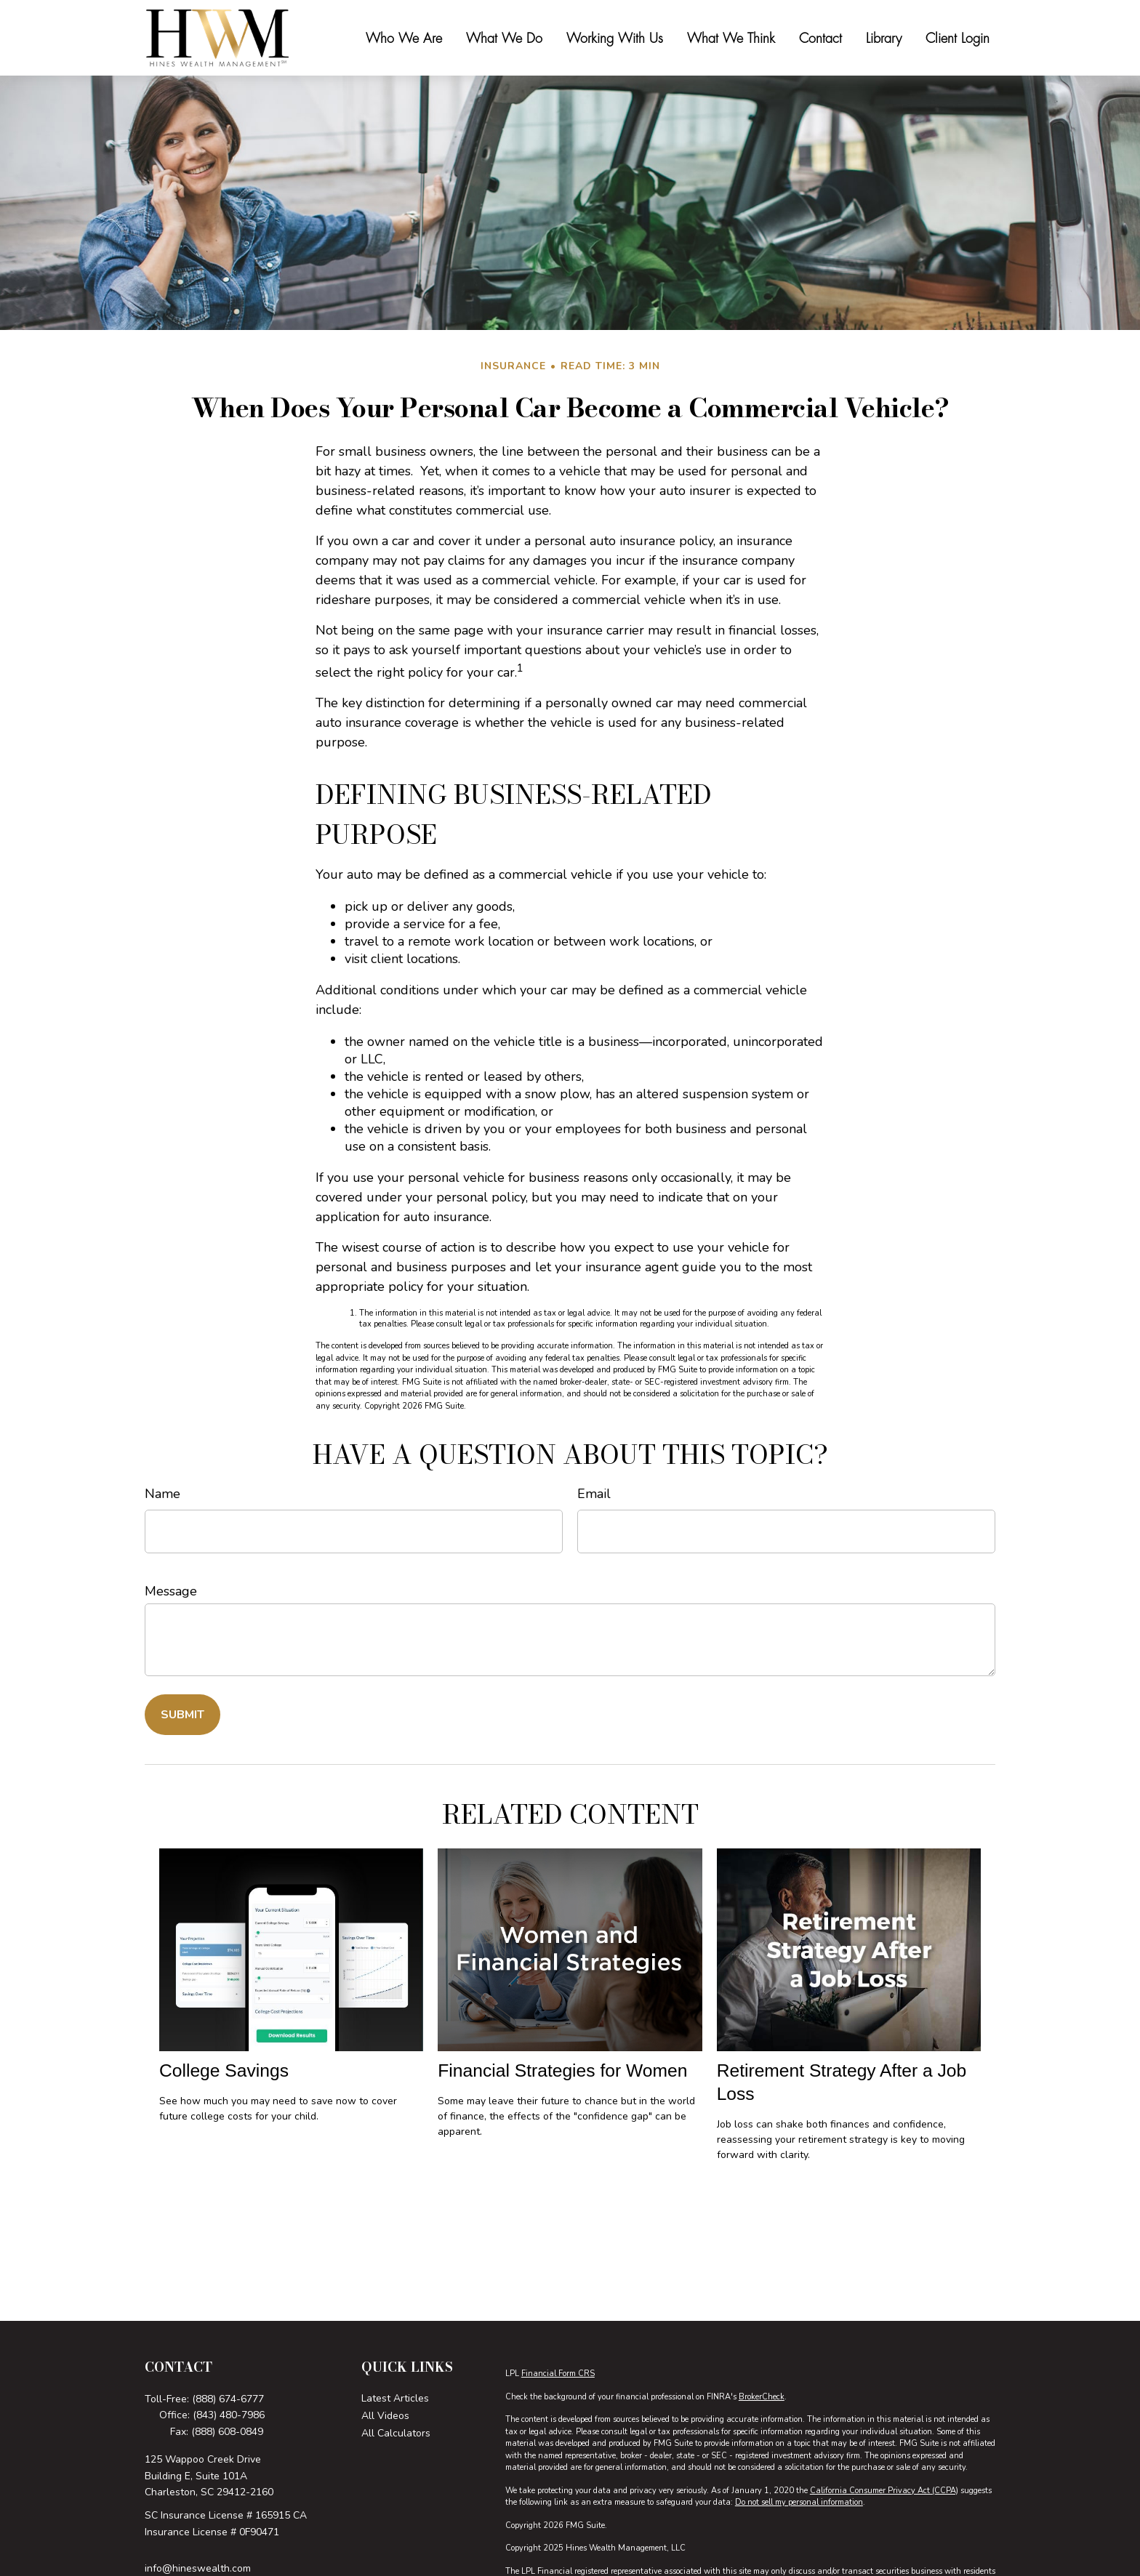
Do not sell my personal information (799, 2502)
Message (171, 1591)
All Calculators (395, 2433)
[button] (404, 37)
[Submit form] (182, 1714)
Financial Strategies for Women (562, 2070)
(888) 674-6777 (228, 2399)
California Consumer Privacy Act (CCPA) (884, 2490)
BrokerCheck (761, 2396)
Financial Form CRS (558, 2373)
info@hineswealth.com (198, 2568)
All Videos (385, 2416)
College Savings (224, 2070)
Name (162, 1493)
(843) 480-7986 (229, 2415)
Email (594, 1493)
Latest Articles (395, 2398)
